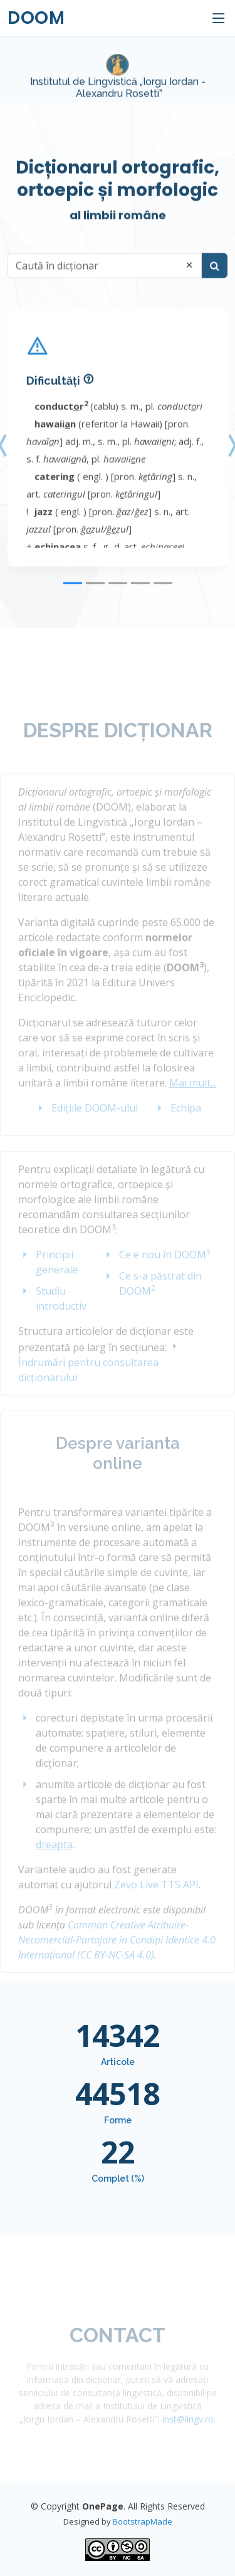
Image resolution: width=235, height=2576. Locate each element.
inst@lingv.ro (188, 2433)
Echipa (185, 1122)
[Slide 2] (95, 594)
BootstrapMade (142, 2521)
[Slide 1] (72, 594)
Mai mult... (192, 1097)
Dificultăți (53, 392)
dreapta (54, 1859)
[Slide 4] (140, 594)
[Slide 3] (117, 594)
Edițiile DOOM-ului (94, 1122)
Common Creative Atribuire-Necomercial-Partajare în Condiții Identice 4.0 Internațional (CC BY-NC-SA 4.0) (117, 1954)
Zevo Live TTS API (156, 1899)
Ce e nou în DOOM (165, 1269)
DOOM (36, 18)
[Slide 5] (163, 594)
